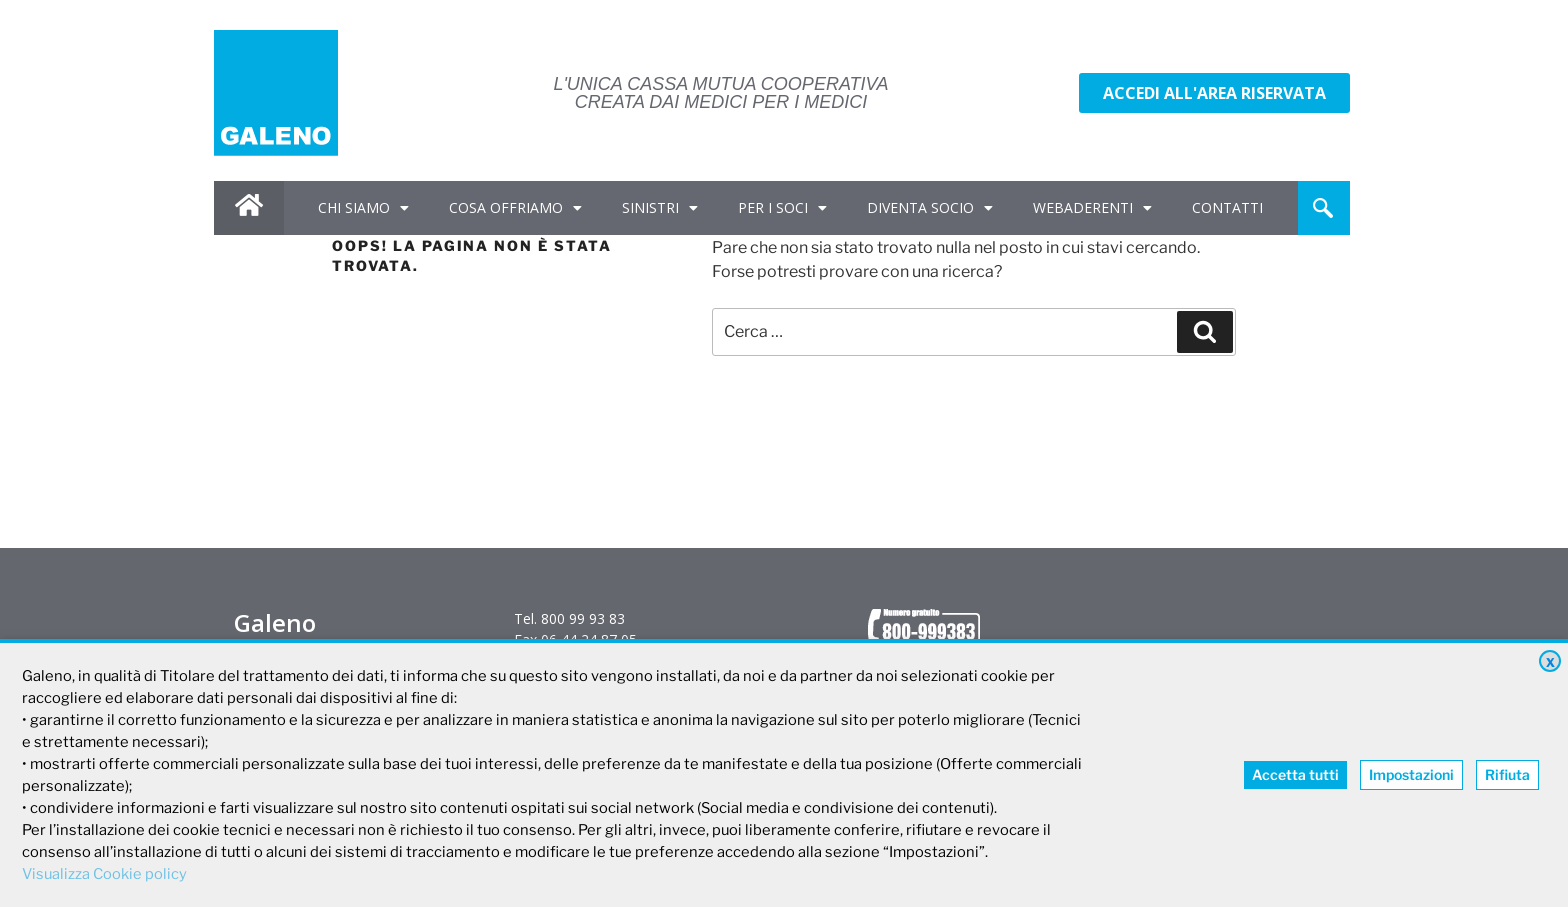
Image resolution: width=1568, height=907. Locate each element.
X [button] (1550, 662)
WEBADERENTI (1092, 208)
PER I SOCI (782, 208)
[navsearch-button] (1323, 208)
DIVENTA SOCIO (930, 208)
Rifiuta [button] (1507, 774)
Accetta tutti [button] (1295, 774)
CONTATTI (1227, 207)
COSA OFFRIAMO (515, 208)
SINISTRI (660, 208)
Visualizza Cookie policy (104, 874)
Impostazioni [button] (1411, 774)
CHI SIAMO (363, 208)
